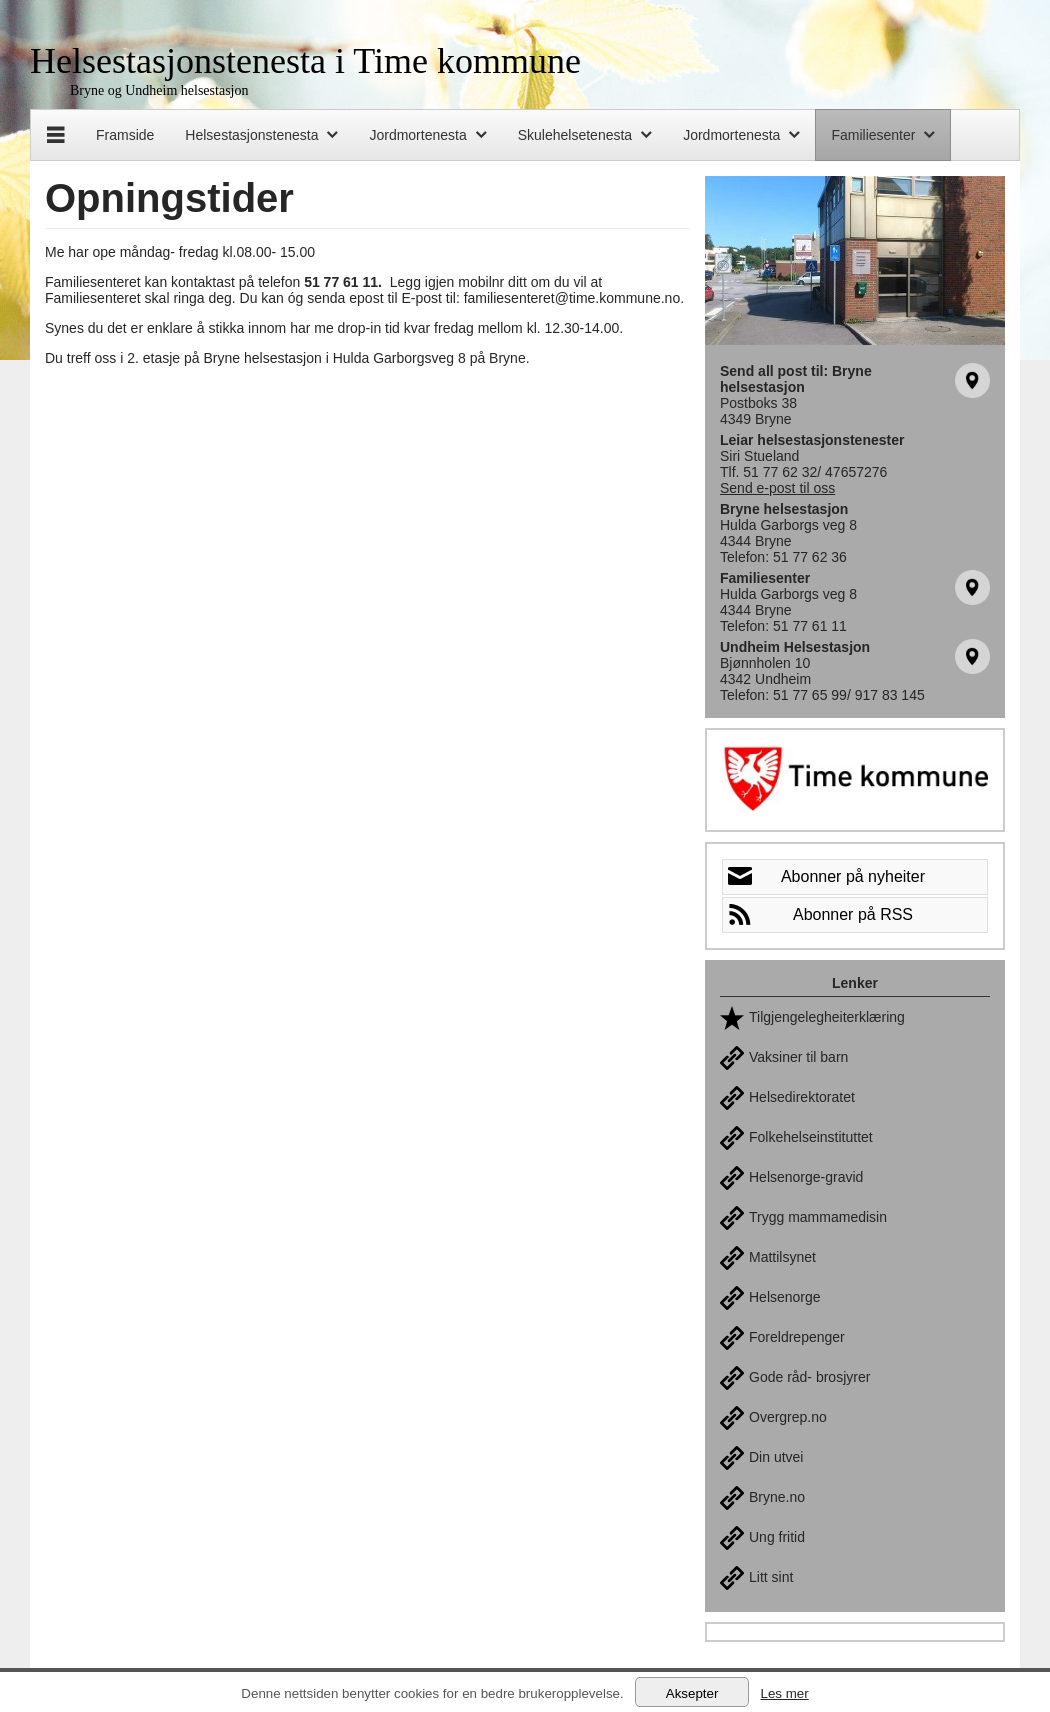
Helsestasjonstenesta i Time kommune (305, 61)
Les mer (784, 1693)
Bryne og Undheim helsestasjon (159, 90)
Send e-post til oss (777, 488)
